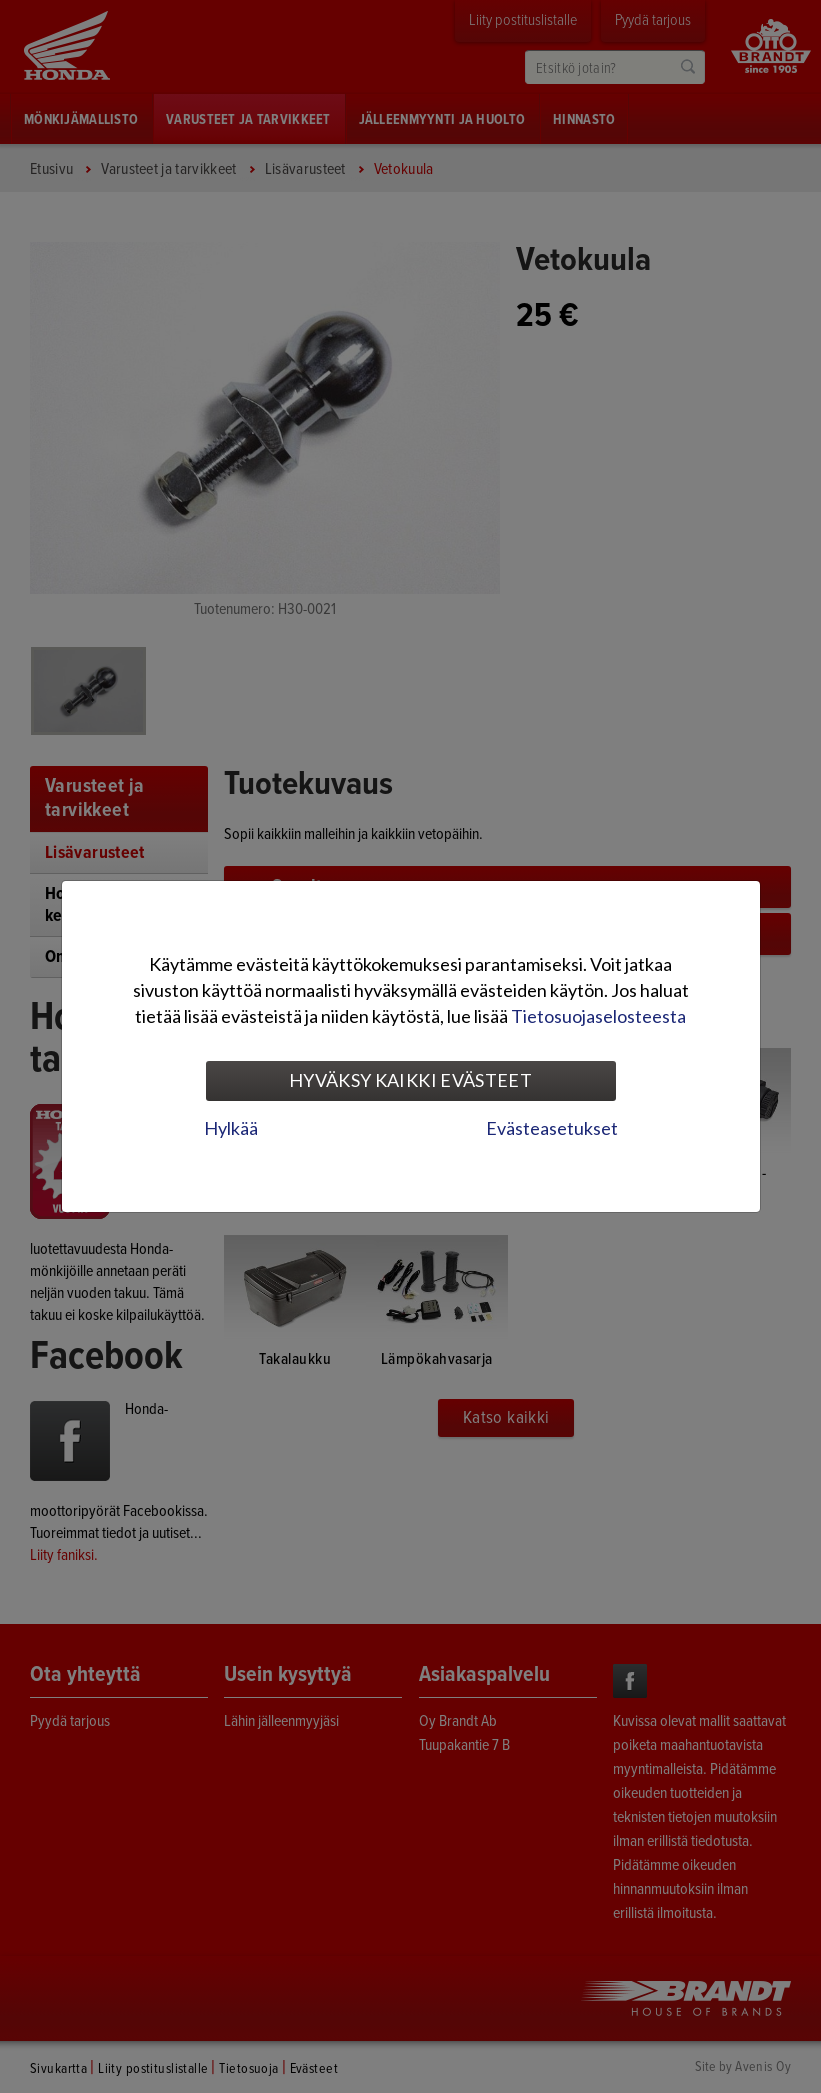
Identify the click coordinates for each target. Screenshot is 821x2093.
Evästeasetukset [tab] (552, 1128)
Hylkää (231, 1128)
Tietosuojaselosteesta (598, 1016)
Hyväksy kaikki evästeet (410, 1080)
